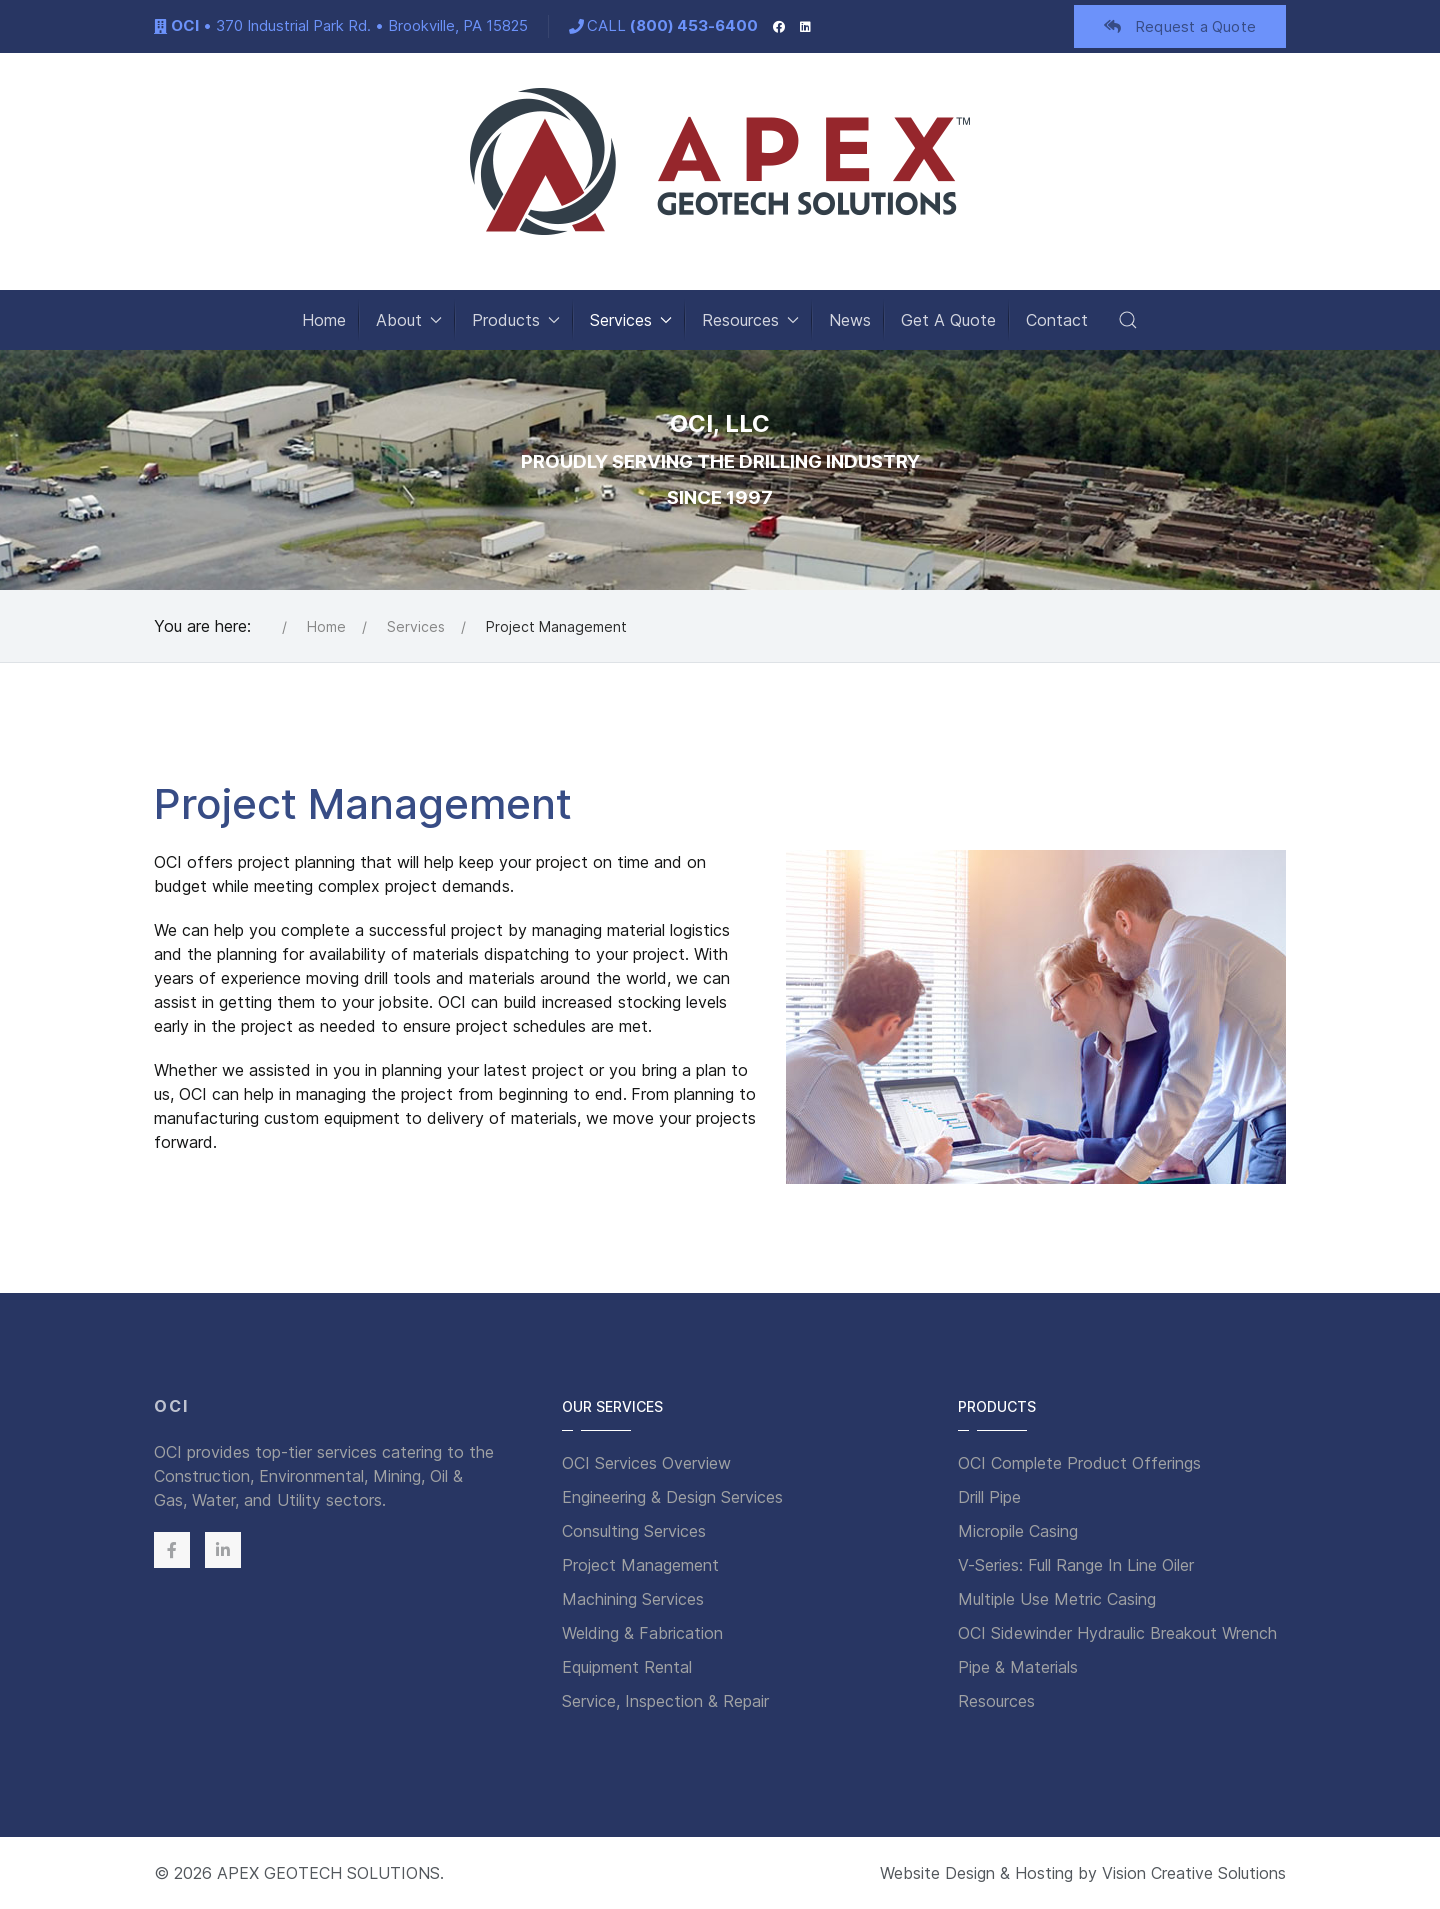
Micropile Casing (1018, 1531)
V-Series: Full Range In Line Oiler (1076, 1565)
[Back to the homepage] (720, 161)
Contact (1057, 320)
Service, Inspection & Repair (665, 1701)
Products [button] (516, 320)
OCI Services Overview (646, 1463)
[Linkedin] (223, 1550)
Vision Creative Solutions (1194, 1873)
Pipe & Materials (1018, 1667)
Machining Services (633, 1599)
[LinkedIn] (805, 25)
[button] (1128, 320)
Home (324, 320)
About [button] (409, 320)
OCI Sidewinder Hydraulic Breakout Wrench (1117, 1633)
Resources (996, 1701)
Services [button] (631, 320)
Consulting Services (634, 1531)
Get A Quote (948, 320)
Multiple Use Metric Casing (1057, 1599)
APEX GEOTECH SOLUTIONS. (330, 1873)
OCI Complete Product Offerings (1079, 1463)
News (850, 320)
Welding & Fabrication (642, 1633)
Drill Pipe (989, 1497)
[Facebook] (779, 25)
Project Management (640, 1565)
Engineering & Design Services (672, 1497)
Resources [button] (750, 320)
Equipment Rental (627, 1667)
